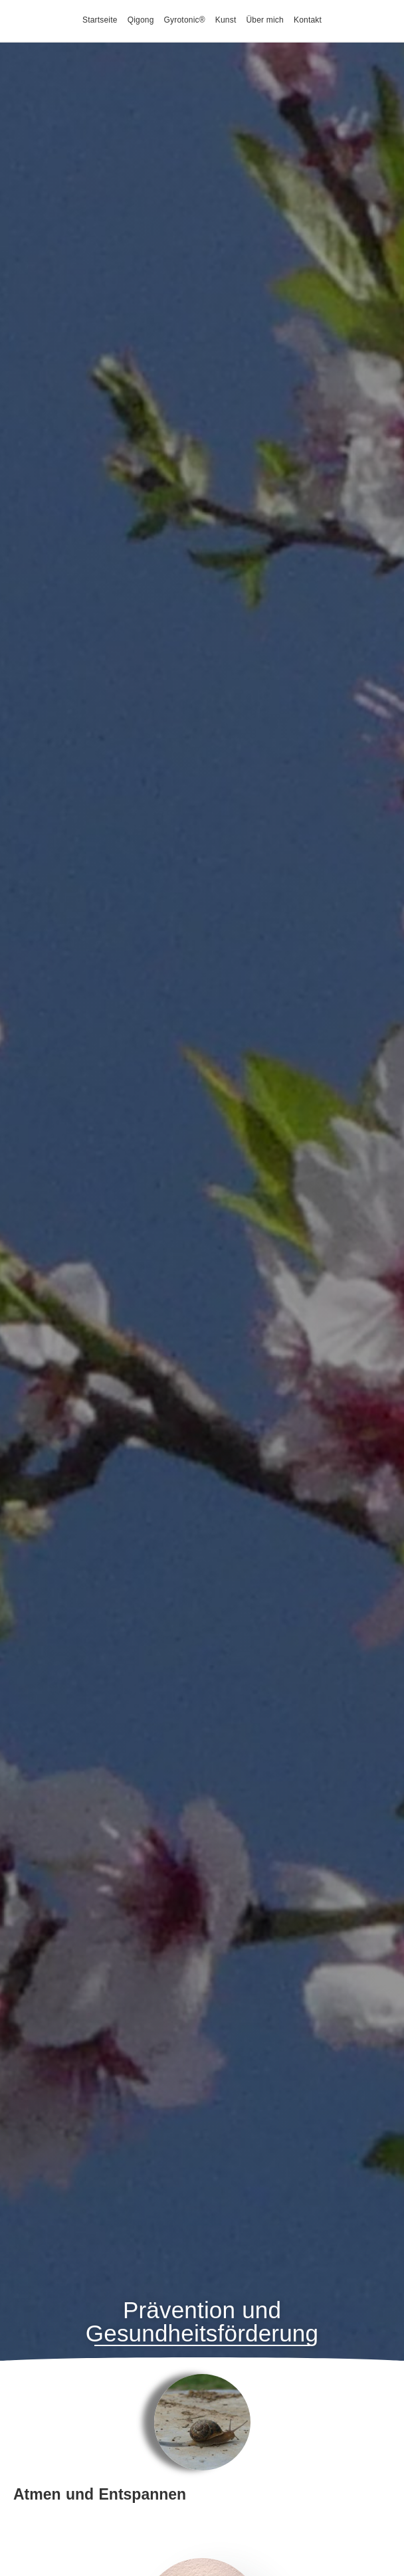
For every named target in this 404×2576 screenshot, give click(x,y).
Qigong (141, 20)
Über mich (264, 20)
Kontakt (308, 20)
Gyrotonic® (184, 20)
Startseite (100, 20)
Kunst (226, 20)
